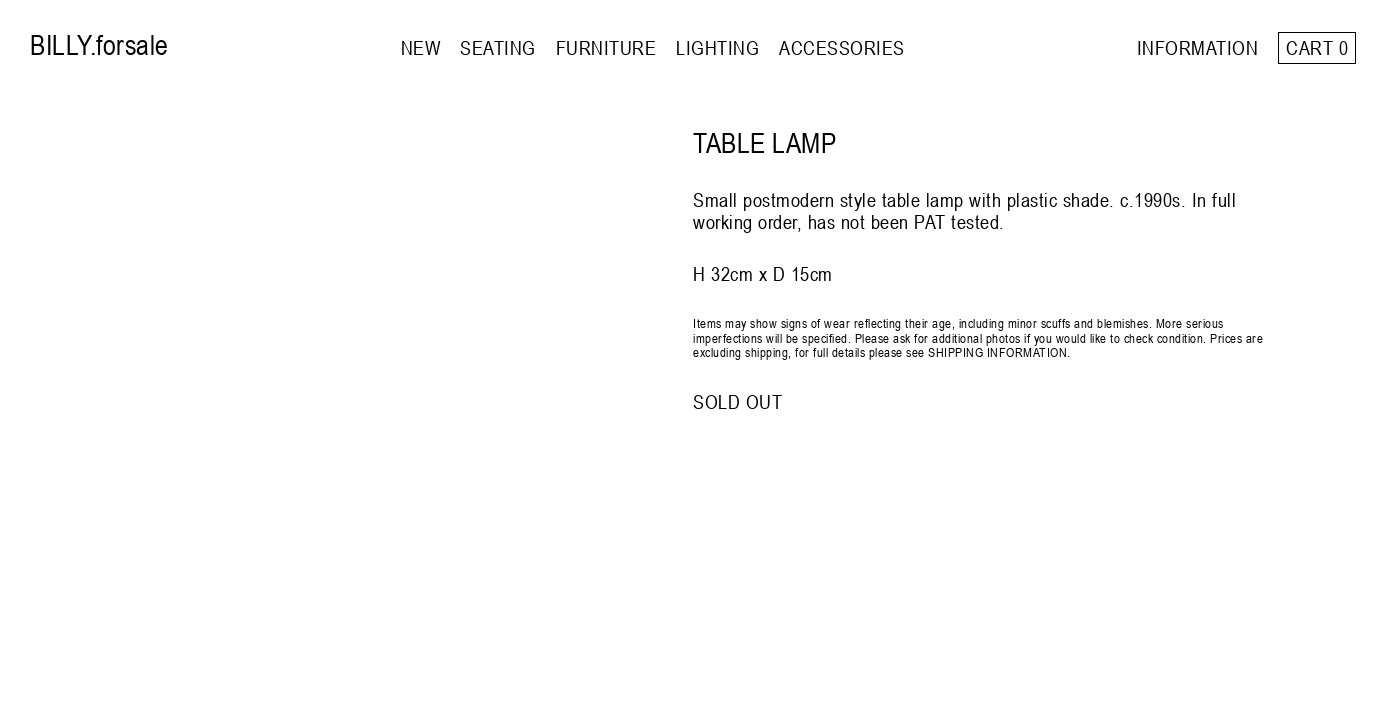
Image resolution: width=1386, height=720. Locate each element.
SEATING (498, 47)
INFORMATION (1198, 47)
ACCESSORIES (842, 47)
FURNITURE (606, 47)
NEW (421, 47)
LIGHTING (717, 47)
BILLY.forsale (99, 45)
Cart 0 (1317, 47)
